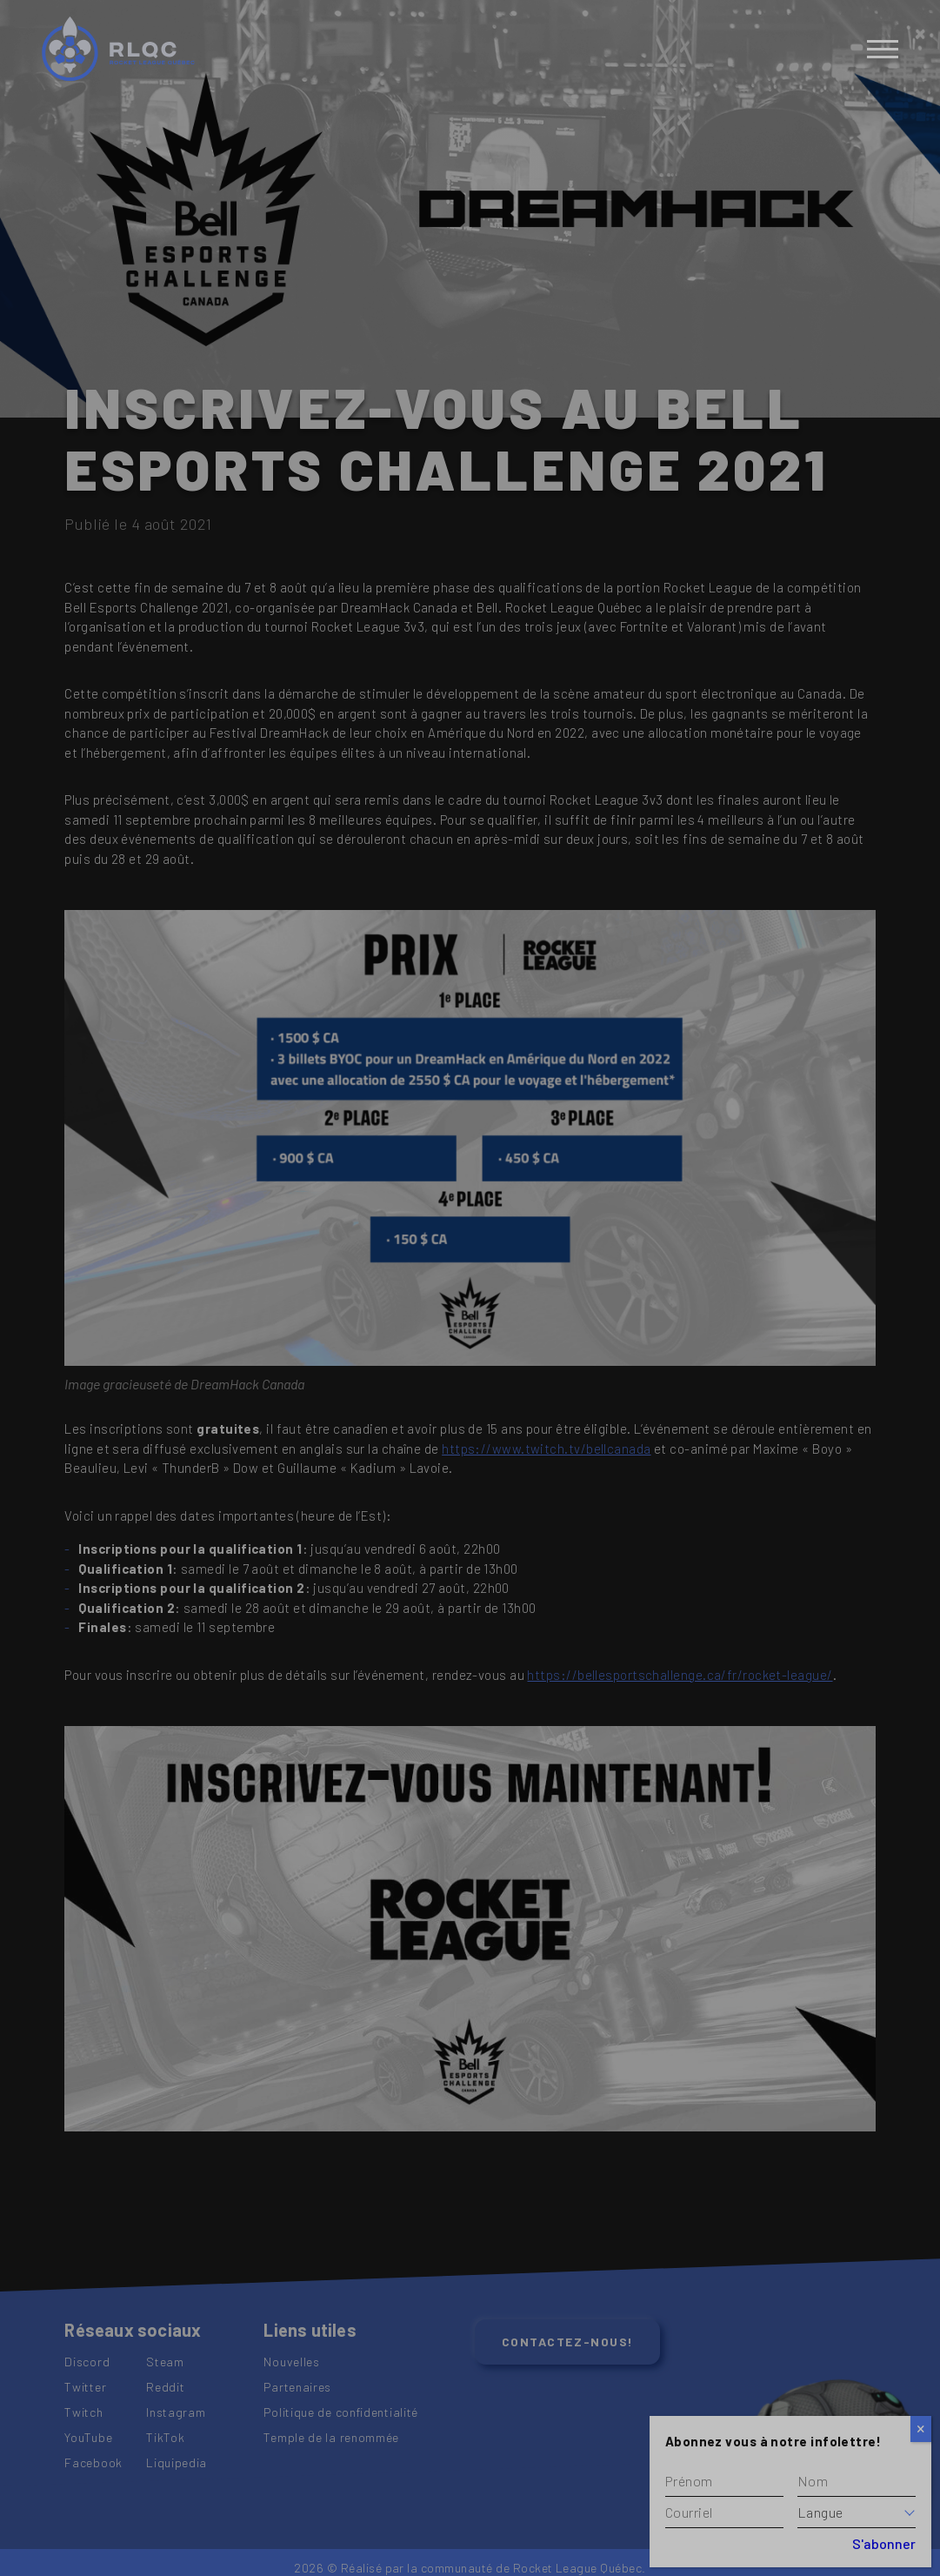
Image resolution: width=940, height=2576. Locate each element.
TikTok (165, 2437)
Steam (165, 2361)
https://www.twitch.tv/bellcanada (546, 1448)
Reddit (165, 2386)
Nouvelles (291, 2361)
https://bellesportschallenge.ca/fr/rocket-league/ (679, 1675)
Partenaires (297, 2386)
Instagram (175, 2412)
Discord (87, 2361)
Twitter (85, 2386)
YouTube (88, 2437)
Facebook (93, 2462)
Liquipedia (176, 2462)
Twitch (83, 2412)
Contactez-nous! (568, 2341)
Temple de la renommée (331, 2437)
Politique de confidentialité (340, 2412)
